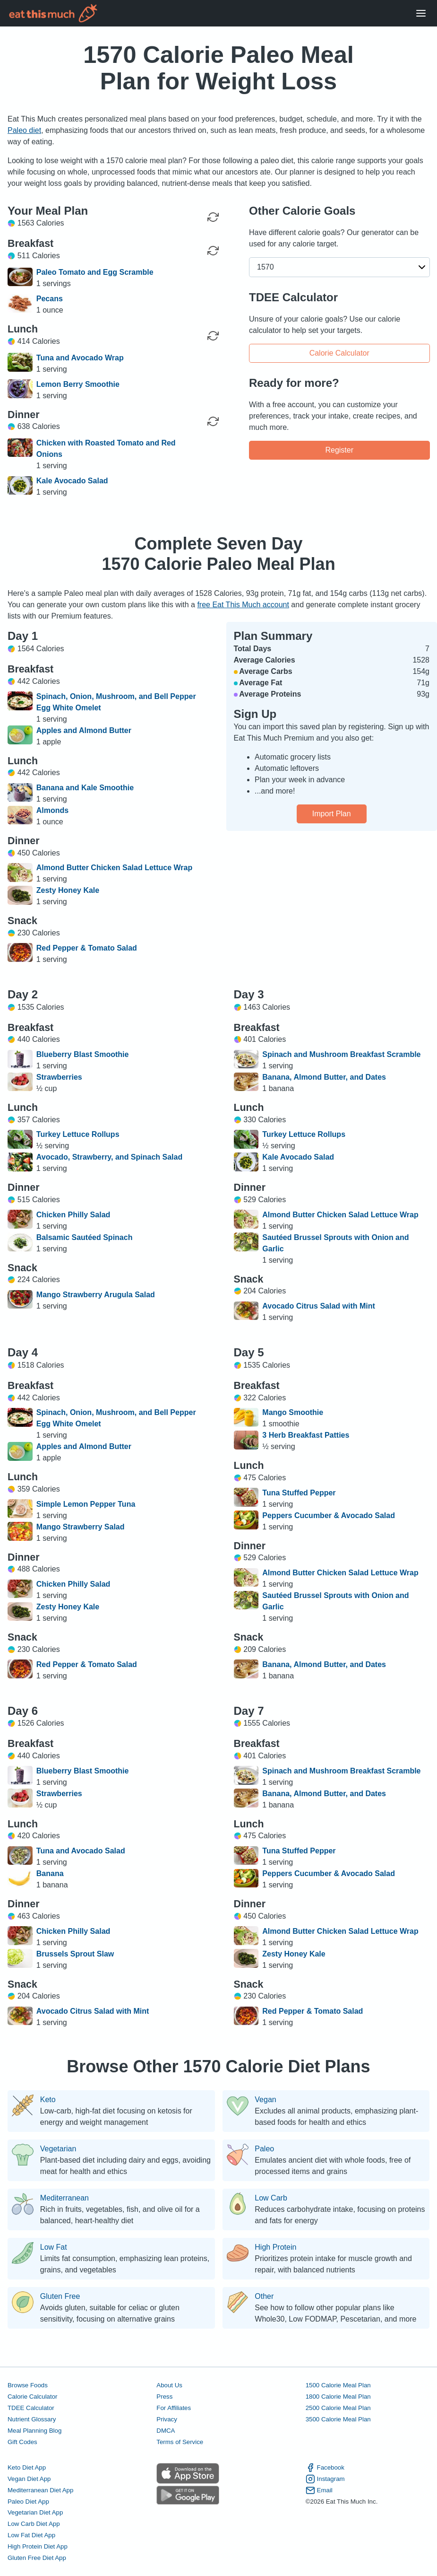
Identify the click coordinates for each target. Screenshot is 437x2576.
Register (339, 449)
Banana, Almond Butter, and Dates (324, 1077)
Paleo (264, 2149)
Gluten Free (60, 2296)
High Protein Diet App (38, 2546)
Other (264, 2296)
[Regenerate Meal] (213, 250)
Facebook (325, 2467)
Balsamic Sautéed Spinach (84, 1237)
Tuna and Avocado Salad (80, 1851)
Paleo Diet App (28, 2501)
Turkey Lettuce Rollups (78, 1134)
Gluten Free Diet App (37, 2557)
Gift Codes (22, 2441)
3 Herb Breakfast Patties (305, 1435)
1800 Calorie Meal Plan (338, 2396)
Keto (48, 2099)
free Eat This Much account (243, 605)
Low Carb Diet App (34, 2523)
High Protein (275, 2247)
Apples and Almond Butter (83, 730)
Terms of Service (179, 2441)
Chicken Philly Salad (73, 1215)
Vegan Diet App (29, 2478)
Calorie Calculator (339, 353)
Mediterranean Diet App (40, 2490)
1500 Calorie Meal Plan (338, 2385)
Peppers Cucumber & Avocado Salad (328, 1515)
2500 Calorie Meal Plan (338, 2407)
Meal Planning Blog (34, 2430)
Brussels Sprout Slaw (75, 1954)
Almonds (52, 810)
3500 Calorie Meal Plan (338, 2419)
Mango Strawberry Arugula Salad (95, 1295)
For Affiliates (173, 2407)
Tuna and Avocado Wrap (80, 358)
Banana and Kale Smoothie (85, 788)
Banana (50, 1873)
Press (164, 2396)
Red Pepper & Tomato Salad (86, 948)
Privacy (166, 2419)
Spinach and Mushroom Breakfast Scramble (341, 1054)
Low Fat (53, 2247)
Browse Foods (28, 2385)
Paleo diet (24, 130)
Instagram (325, 2479)
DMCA (165, 2430)
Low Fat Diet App (31, 2535)
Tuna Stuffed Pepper (298, 1493)
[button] (339, 267)
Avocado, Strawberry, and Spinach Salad (109, 1157)
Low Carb (271, 2198)
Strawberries (59, 1077)
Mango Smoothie (292, 1412)
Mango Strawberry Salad (80, 1527)
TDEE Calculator (31, 2407)
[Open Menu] (420, 13)
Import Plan (331, 814)
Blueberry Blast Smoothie (82, 1054)
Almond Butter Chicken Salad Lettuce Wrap (114, 868)
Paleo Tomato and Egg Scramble (95, 272)
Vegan (265, 2099)
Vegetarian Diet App (35, 2512)
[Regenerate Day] (213, 217)
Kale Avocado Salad (72, 481)
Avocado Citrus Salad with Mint (318, 1306)
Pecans (49, 299)
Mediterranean (64, 2198)
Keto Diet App (27, 2467)
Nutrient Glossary (32, 2419)
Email (319, 2490)
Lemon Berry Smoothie (78, 384)
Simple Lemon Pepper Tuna (86, 1504)
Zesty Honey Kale (67, 890)
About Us (169, 2385)
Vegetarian (58, 2149)
